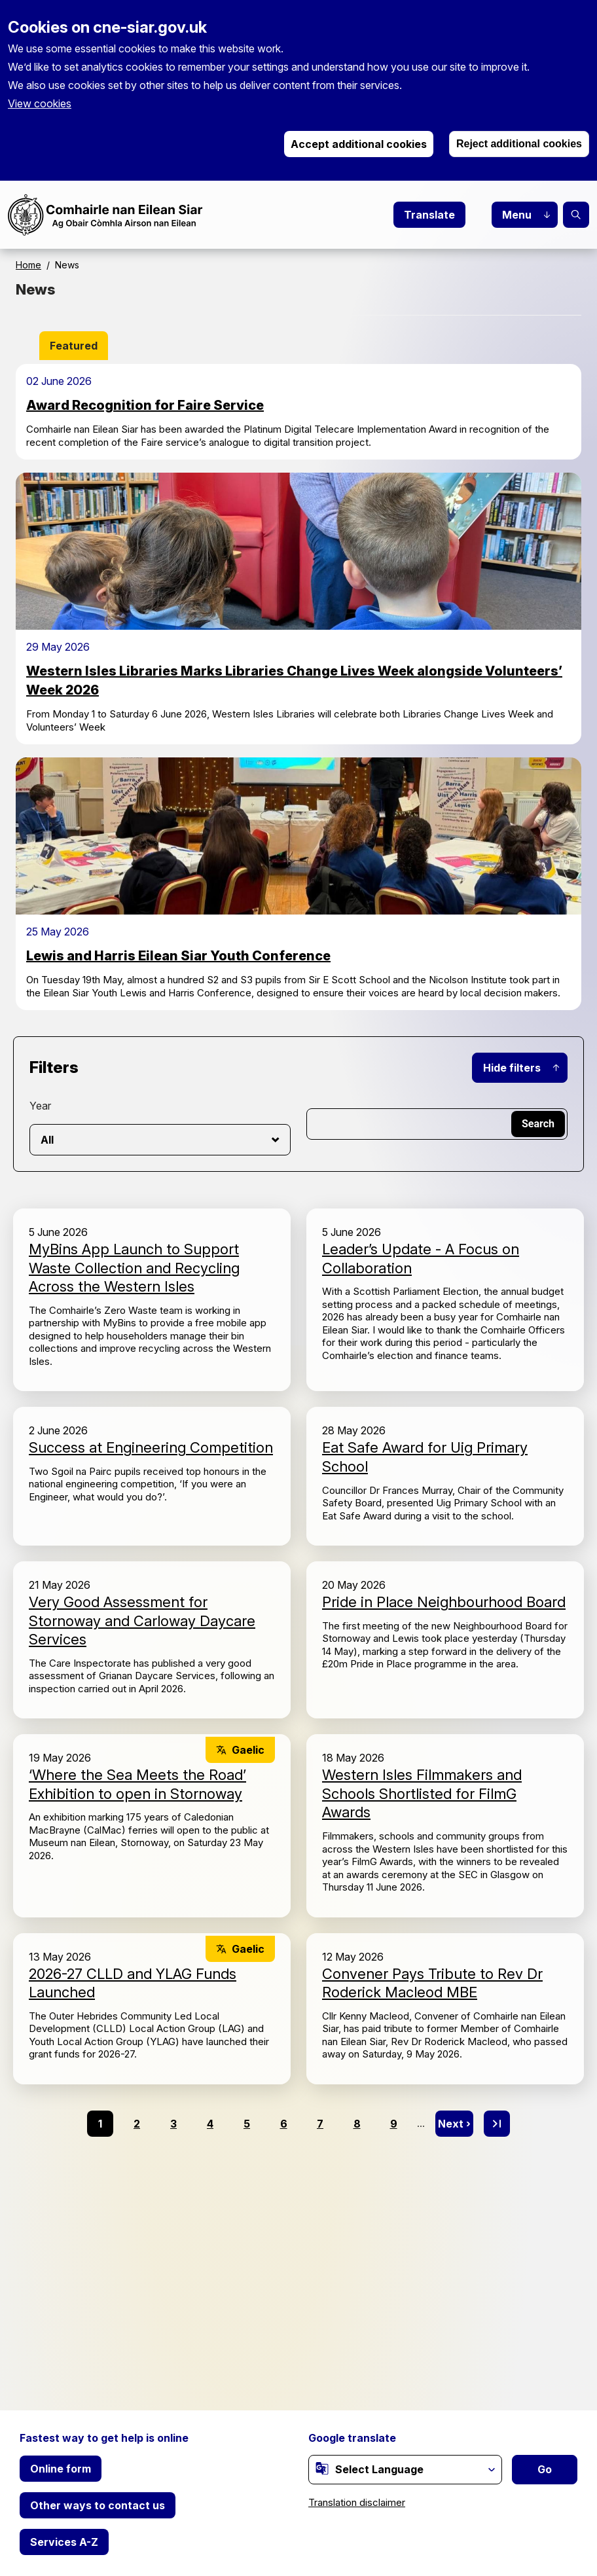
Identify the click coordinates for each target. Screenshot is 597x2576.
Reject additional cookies (519, 143)
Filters (54, 1067)
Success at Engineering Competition (151, 1447)
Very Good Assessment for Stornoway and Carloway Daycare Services (142, 1620)
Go (544, 2469)
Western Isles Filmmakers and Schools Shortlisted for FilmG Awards (422, 1793)
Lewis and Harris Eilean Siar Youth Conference (178, 956)
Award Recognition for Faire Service (145, 405)
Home (28, 264)
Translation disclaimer (356, 2502)
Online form (60, 2468)
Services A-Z (64, 2542)
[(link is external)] (322, 2468)
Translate (429, 214)
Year (40, 1105)
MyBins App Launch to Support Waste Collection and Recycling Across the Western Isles (134, 1268)
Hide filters (512, 1067)
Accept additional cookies (359, 144)
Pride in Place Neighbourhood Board (444, 1601)
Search (576, 215)
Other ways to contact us (97, 2505)
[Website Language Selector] (405, 2469)
